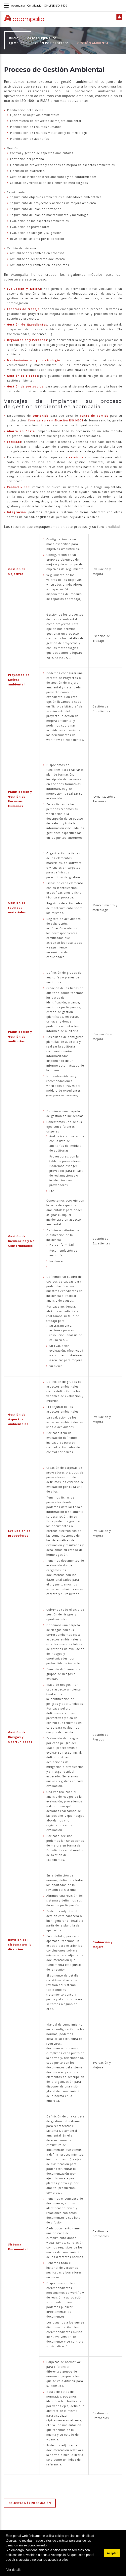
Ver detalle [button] (13, 2569)
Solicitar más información (30, 2503)
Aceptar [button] (112, 2553)
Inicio (14, 38)
